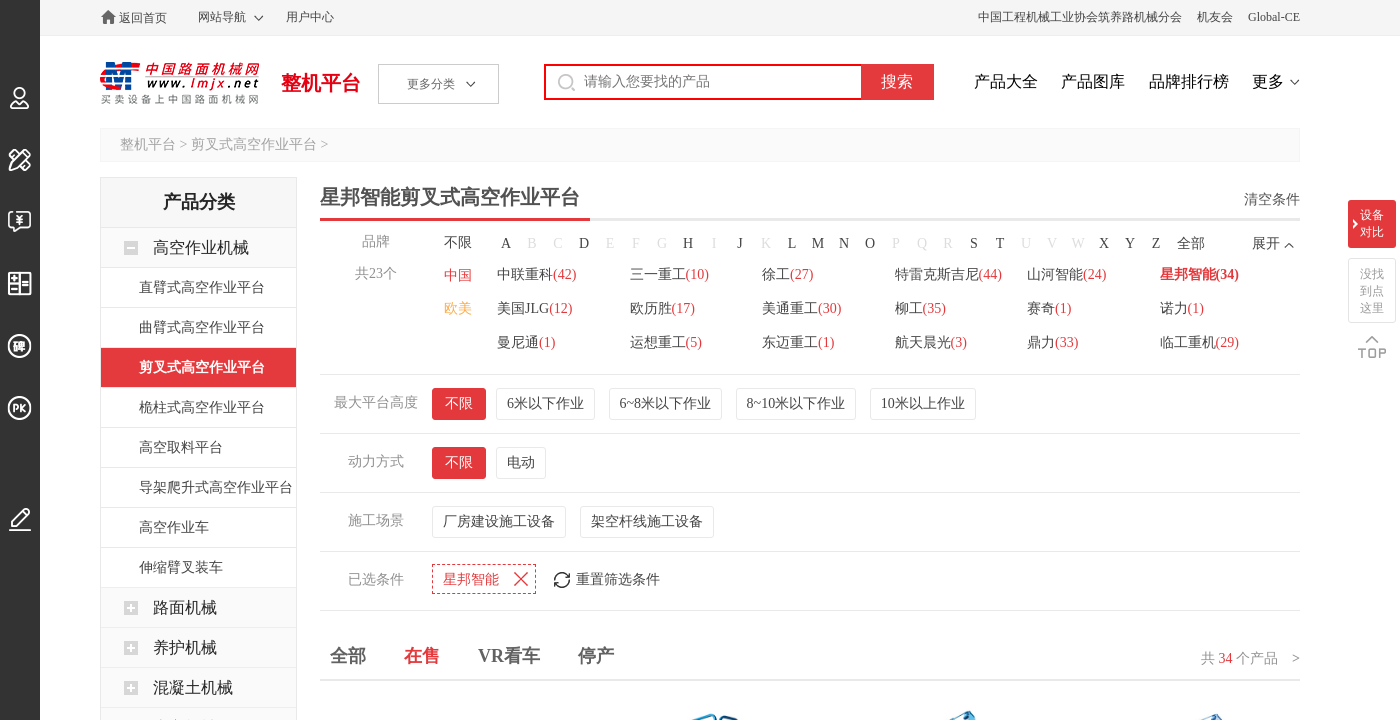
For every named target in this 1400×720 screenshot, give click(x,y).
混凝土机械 (193, 687)
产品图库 (1093, 81)
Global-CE (1274, 17)
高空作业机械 (201, 247)
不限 (458, 242)
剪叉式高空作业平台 (254, 144)
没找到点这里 (1372, 291)
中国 (458, 275)
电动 (521, 460)
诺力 (1183, 308)
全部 (1191, 243)
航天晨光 (932, 342)
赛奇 (1050, 308)
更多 (1268, 81)
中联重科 (536, 274)
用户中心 (310, 17)
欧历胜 (662, 308)
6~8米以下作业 (666, 401)
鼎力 (1053, 342)
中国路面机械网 (179, 83)
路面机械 (185, 607)
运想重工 (666, 342)
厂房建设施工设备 (499, 519)
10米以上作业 (923, 401)
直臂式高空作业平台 (202, 287)
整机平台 (321, 83)
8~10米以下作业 (796, 401)
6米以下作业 (545, 401)
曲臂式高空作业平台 (202, 327)
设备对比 (1372, 223)
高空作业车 (174, 527)
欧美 (458, 308)
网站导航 (222, 17)
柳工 (921, 308)
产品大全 (1006, 81)
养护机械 (185, 647)
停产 (596, 654)
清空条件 (1272, 199)
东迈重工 (799, 342)
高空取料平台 (181, 447)
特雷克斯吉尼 (949, 274)
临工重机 (1200, 342)
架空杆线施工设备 (647, 519)
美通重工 (802, 308)
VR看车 (509, 654)
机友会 (1215, 17)
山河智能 (1067, 274)
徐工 (788, 274)
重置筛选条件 (618, 577)
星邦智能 (1200, 274)
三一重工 (669, 274)
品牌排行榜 (1189, 81)
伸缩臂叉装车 (181, 567)
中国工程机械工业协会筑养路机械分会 (1080, 17)
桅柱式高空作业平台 (202, 407)
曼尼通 (526, 342)
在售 (422, 654)
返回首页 (143, 18)
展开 (1266, 243)
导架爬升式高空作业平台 (216, 487)
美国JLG (534, 308)
